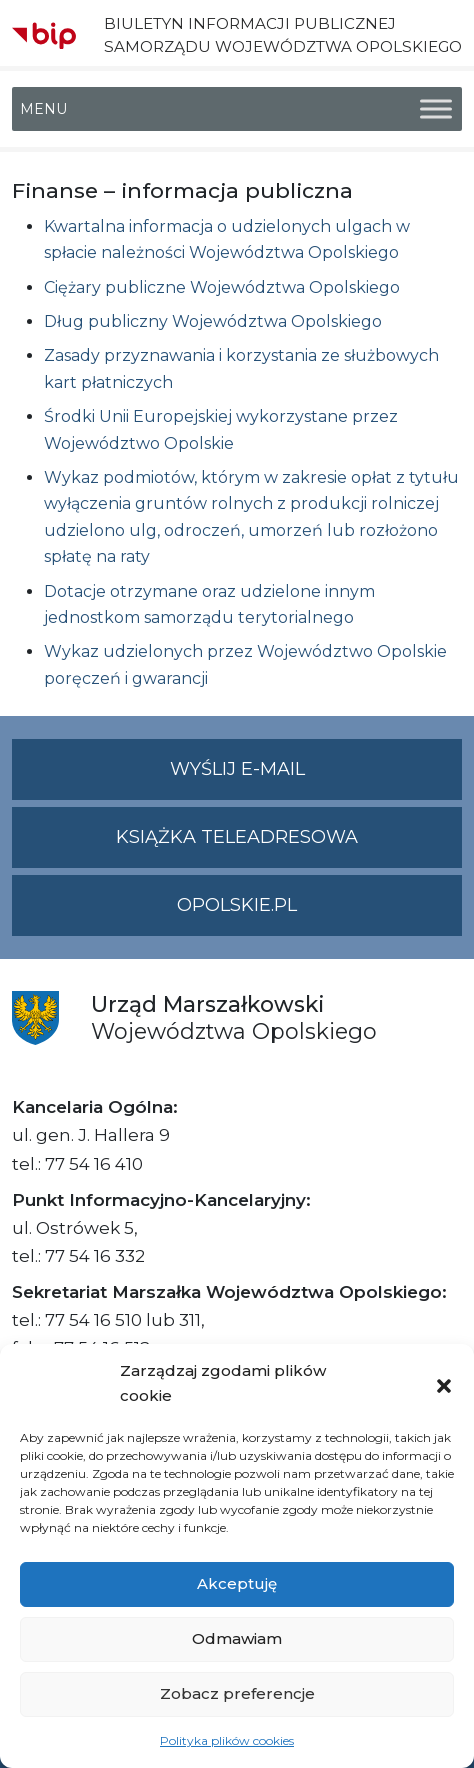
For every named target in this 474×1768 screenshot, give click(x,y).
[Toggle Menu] (436, 109)
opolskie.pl (237, 905)
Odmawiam (237, 1638)
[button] (444, 1384)
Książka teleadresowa (237, 837)
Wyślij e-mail (316, 777)
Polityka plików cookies (227, 1740)
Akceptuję (237, 1583)
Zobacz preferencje (237, 1693)
